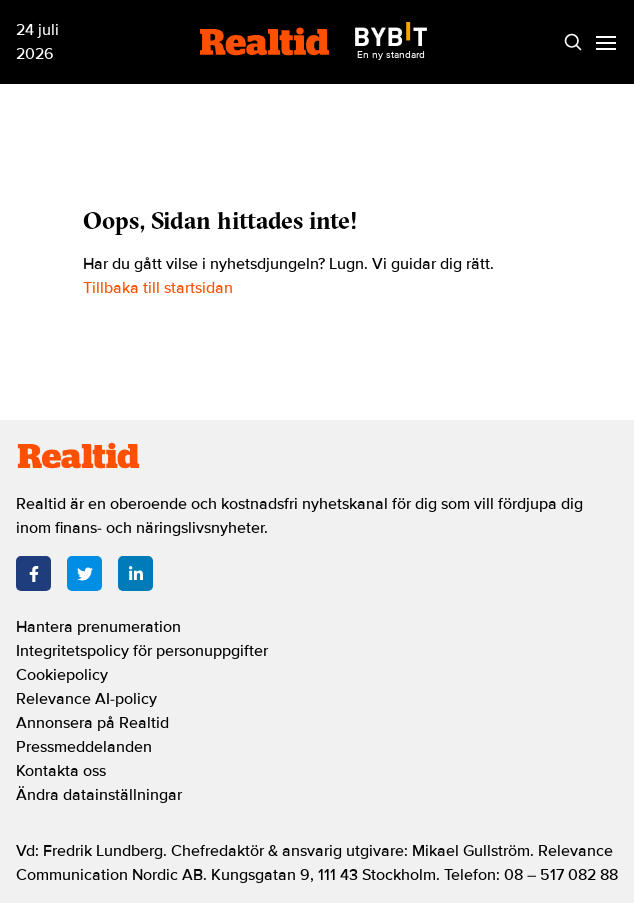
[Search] (572, 42)
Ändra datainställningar (99, 795)
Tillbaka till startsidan (158, 288)
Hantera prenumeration (98, 627)
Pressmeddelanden (84, 747)
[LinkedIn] (135, 573)
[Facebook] (33, 573)
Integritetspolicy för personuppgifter (142, 651)
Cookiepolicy (62, 675)
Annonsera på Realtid (92, 723)
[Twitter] (84, 573)
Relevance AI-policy (86, 699)
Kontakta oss (61, 771)
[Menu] (605, 42)
